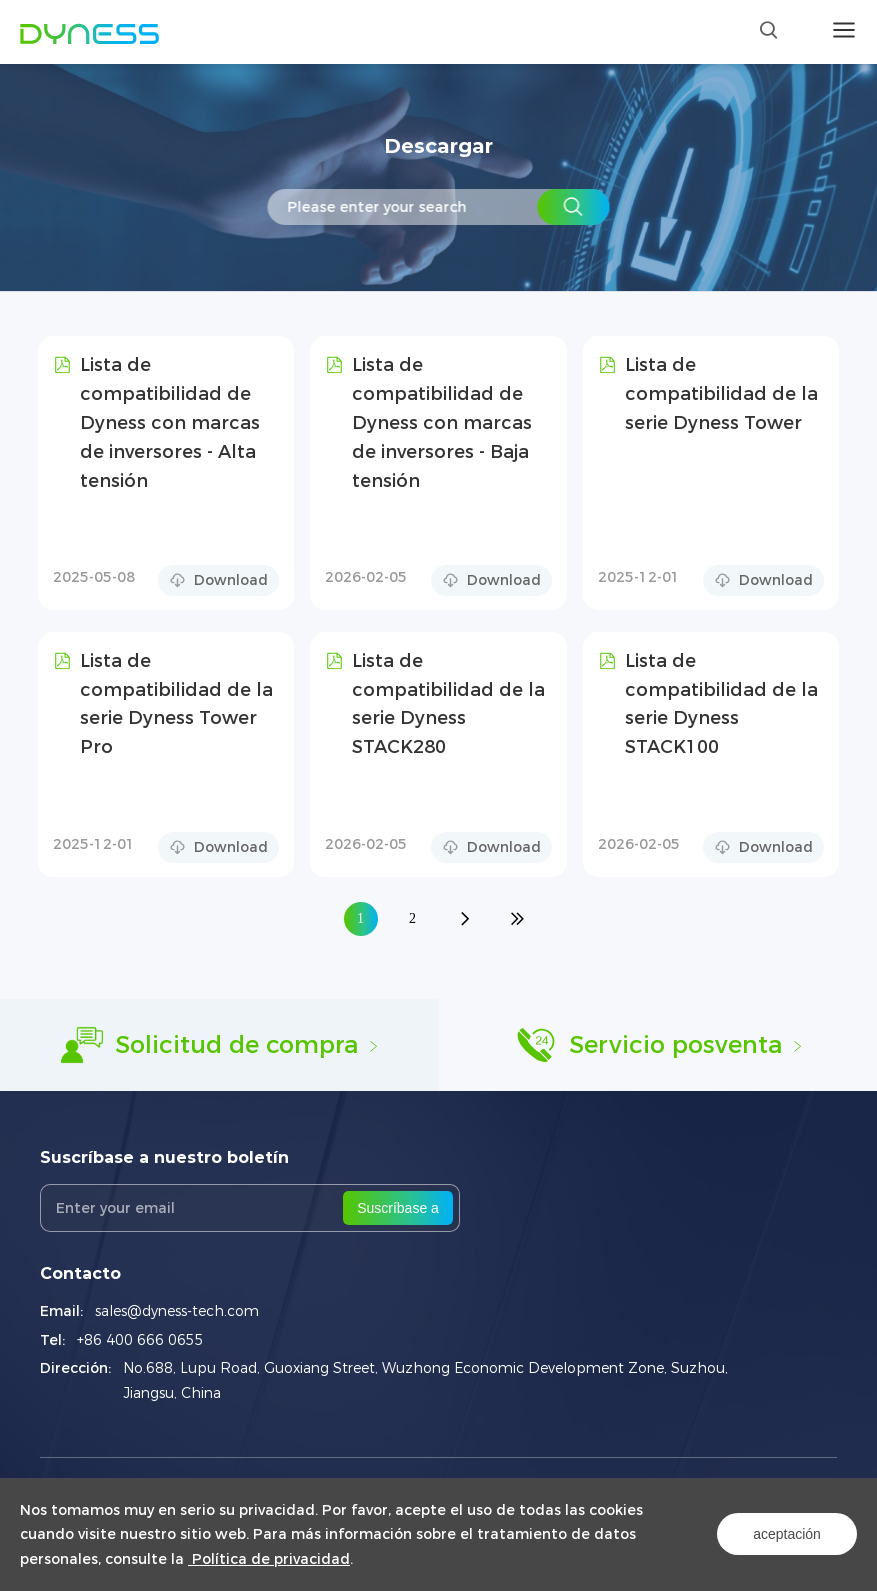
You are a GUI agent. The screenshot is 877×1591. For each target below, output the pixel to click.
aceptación (787, 1534)
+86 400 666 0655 (140, 1340)
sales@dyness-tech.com (177, 1311)
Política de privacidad (269, 1559)
